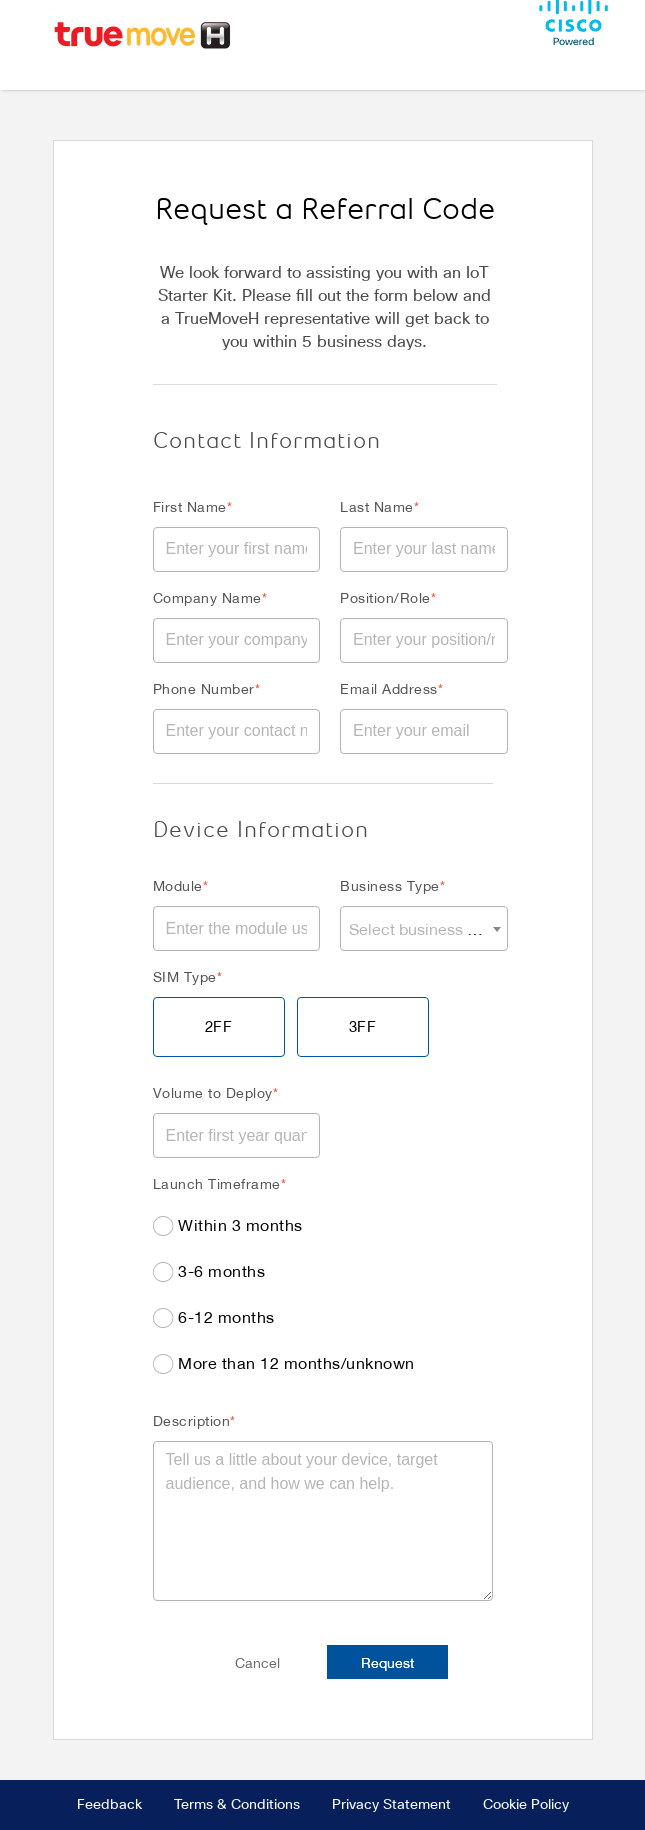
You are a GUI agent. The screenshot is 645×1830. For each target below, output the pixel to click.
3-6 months (221, 1270)
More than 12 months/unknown (296, 1362)
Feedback (109, 1805)
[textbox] (424, 928)
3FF (363, 1026)
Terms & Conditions (237, 1805)
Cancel (257, 1663)
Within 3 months (240, 1224)
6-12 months (226, 1316)
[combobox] (424, 928)
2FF (219, 1026)
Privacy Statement (391, 1805)
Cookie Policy (526, 1805)
